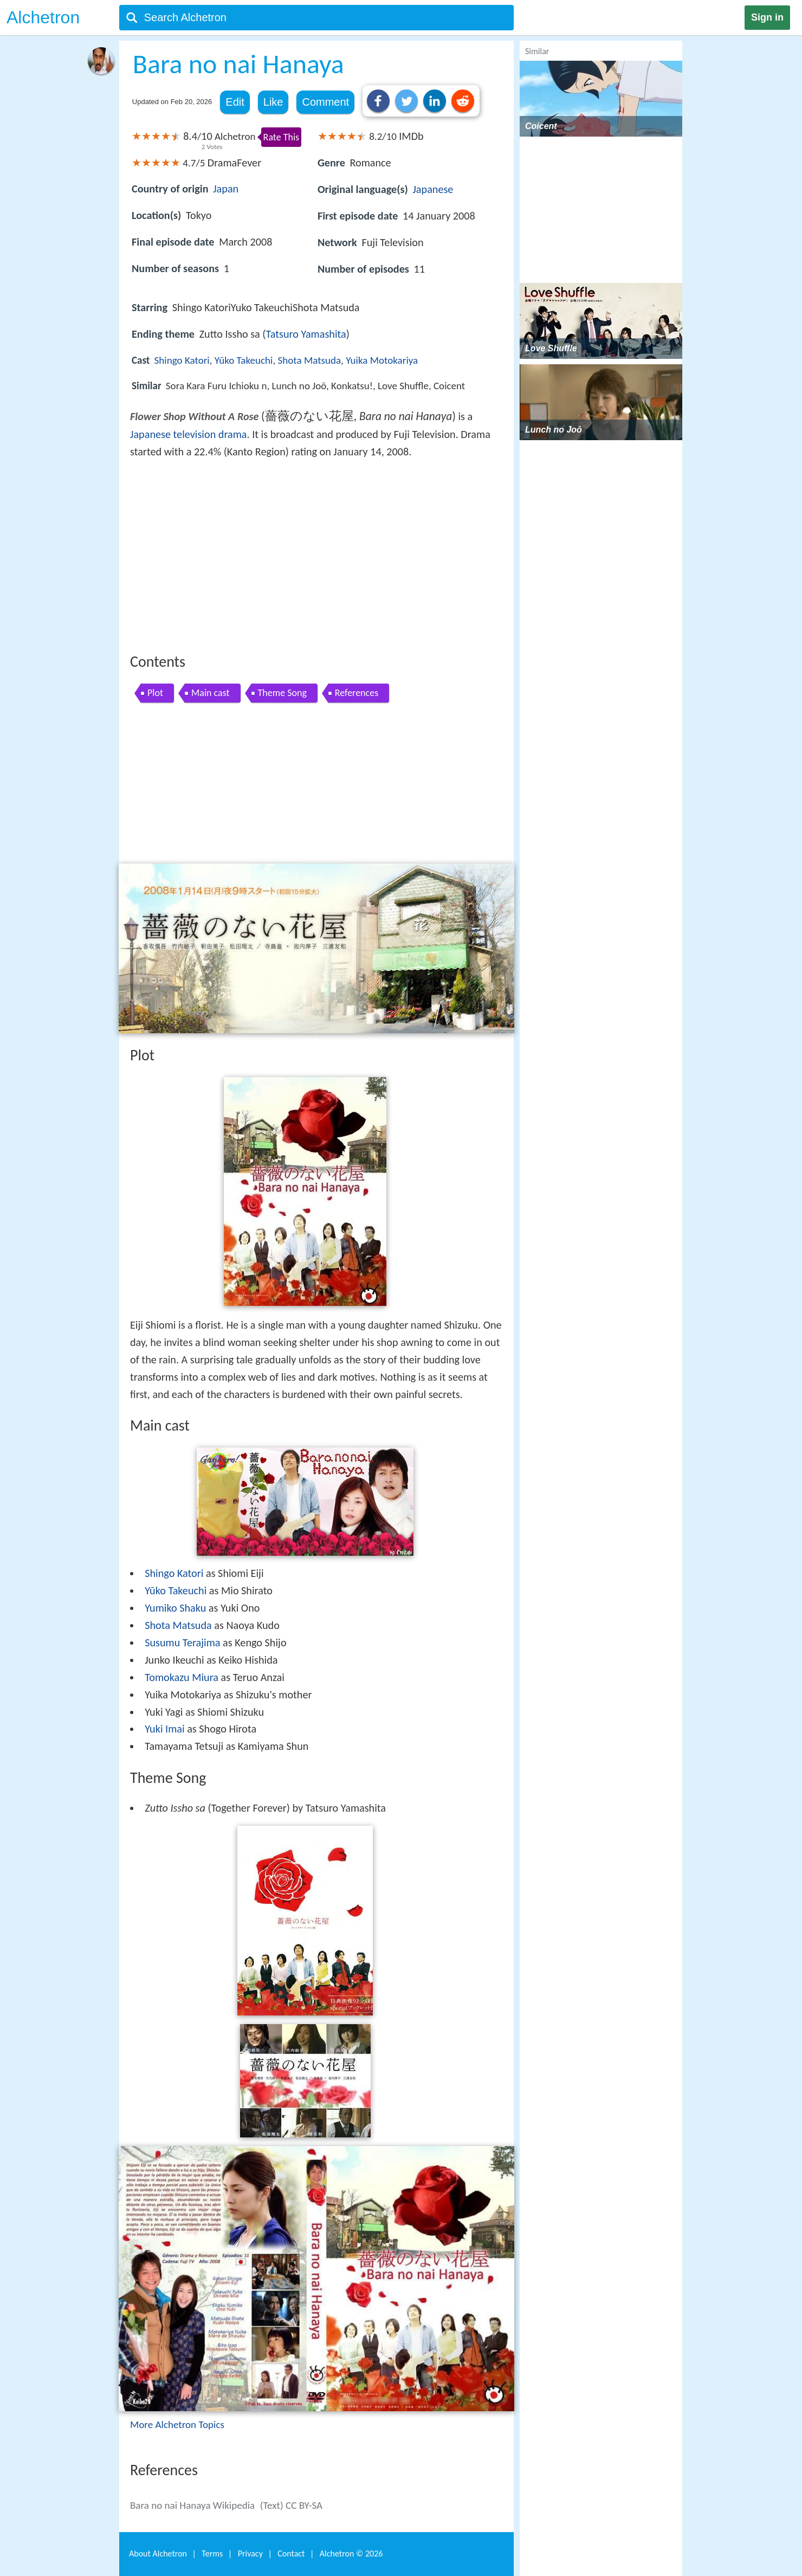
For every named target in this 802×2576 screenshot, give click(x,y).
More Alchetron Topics (177, 2424)
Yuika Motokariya (382, 360)
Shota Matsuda (309, 360)
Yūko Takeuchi (244, 360)
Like (273, 102)
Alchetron (43, 17)
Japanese (432, 189)
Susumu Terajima (182, 1642)
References (356, 693)
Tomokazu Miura (181, 1677)
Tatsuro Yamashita (306, 333)
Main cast (210, 693)
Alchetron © (351, 2553)
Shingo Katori (182, 360)
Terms (212, 2553)
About (158, 2553)
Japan (225, 188)
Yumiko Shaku (175, 1607)
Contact (291, 2553)
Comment (325, 102)
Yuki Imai (164, 1728)
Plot (155, 693)
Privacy (250, 2553)
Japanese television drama (188, 434)
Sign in (767, 17)
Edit (234, 102)
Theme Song (282, 693)
